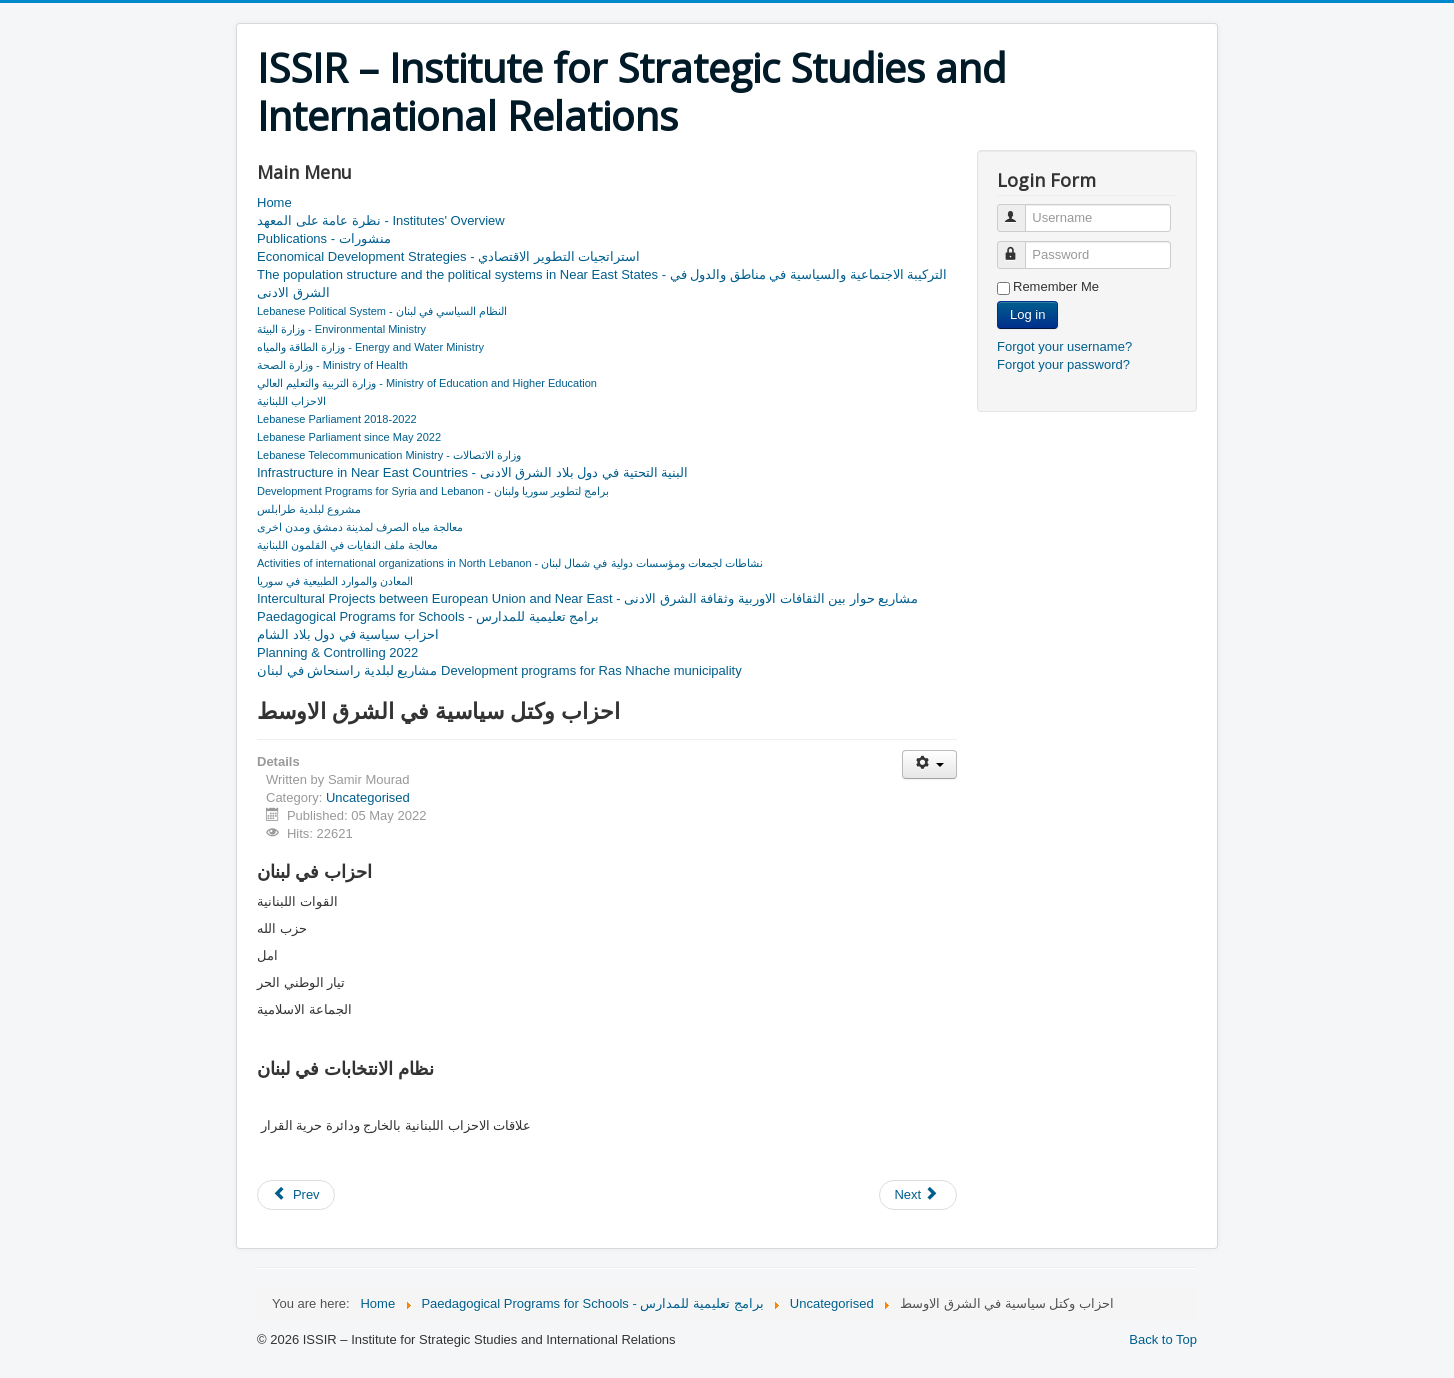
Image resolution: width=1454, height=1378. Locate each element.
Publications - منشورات (324, 238)
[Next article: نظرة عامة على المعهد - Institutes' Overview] (918, 1195)
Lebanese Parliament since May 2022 (349, 437)
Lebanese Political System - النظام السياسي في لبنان (382, 311)
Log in (1027, 314)
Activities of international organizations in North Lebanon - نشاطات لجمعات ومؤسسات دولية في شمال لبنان (510, 563)
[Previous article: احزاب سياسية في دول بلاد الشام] (296, 1195)
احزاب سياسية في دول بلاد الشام (348, 634)
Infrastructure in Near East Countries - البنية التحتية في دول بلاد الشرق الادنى (472, 472)
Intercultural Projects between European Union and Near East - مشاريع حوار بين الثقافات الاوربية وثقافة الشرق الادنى (587, 598)
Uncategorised (368, 797)
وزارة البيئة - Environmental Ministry (341, 329)
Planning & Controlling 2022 (337, 652)
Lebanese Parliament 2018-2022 (337, 419)
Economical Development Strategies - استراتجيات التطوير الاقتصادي (448, 256)
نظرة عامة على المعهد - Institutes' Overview (381, 220)
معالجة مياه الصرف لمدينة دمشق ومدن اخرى (360, 527)
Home (274, 202)
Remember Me (1056, 286)
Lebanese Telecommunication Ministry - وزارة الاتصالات (389, 455)
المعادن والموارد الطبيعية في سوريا (335, 581)
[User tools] (929, 764)
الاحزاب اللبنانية (291, 401)
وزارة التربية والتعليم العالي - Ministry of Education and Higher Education (427, 383)
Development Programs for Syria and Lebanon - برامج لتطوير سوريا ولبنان (433, 491)
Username (1020, 209)
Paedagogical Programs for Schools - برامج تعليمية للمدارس (428, 616)
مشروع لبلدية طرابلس (309, 509)
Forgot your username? (1064, 346)
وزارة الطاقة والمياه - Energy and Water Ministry (370, 347)
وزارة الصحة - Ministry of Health (332, 365)
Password (1020, 246)
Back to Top (1163, 1339)
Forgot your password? (1063, 364)
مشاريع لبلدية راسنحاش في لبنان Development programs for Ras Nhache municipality (499, 670)
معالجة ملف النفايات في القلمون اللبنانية (347, 545)
